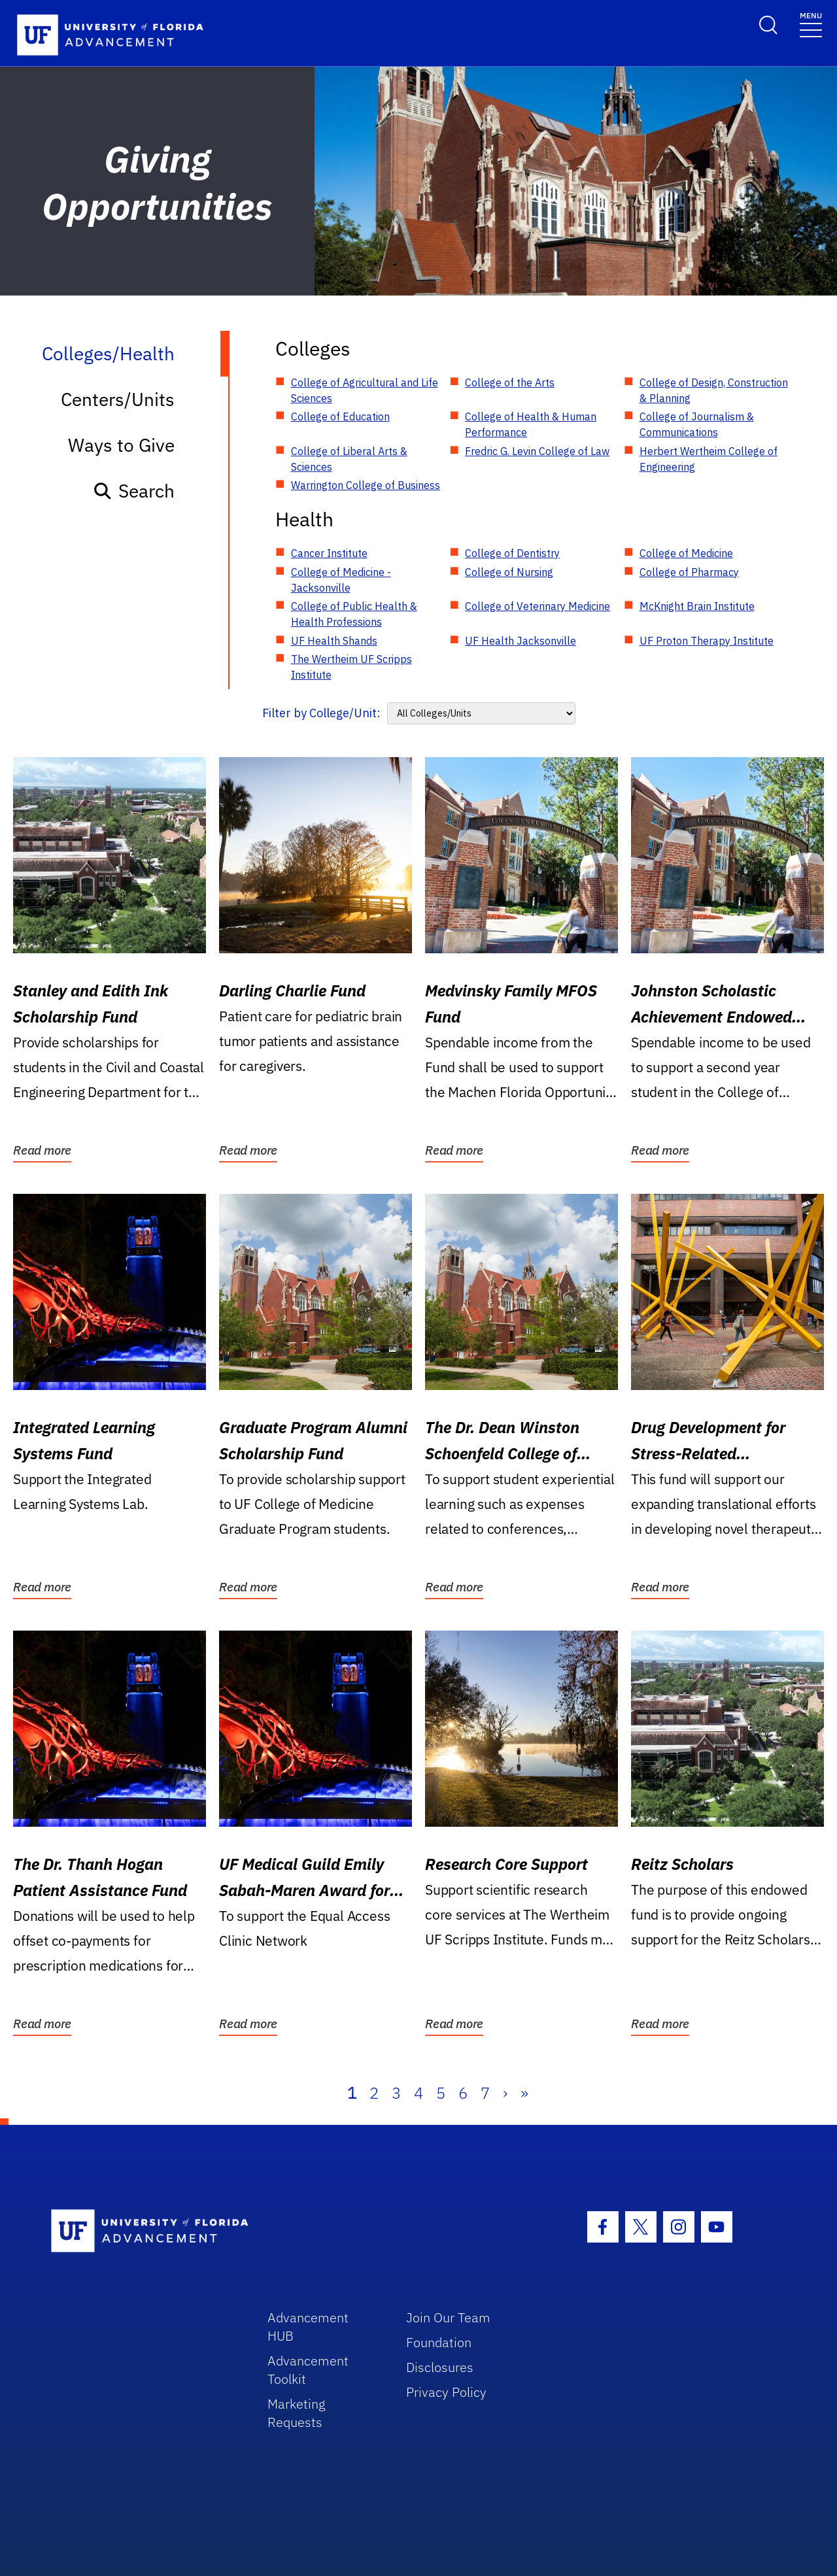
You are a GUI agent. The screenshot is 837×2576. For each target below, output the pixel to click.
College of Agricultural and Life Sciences (364, 390)
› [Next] (505, 2092)
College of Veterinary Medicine (537, 606)
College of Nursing (509, 572)
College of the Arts (510, 382)
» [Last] (524, 2092)
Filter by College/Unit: (321, 712)
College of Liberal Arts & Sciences (349, 459)
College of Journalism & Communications (697, 424)
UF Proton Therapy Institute (707, 640)
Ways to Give (121, 445)
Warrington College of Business (365, 485)
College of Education (340, 416)
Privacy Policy (446, 2392)
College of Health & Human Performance (530, 424)
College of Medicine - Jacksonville (341, 580)
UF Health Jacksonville (520, 640)
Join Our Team (448, 2317)
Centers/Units (118, 399)
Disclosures (439, 2367)
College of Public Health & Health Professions (354, 614)
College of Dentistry (512, 553)
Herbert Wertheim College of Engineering (708, 459)
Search (133, 491)
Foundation (438, 2342)
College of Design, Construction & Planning (714, 390)
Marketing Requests (296, 2413)
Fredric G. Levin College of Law (537, 451)
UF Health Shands (334, 640)
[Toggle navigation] (811, 24)
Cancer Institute (329, 553)
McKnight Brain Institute (697, 606)
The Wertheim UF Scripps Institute (351, 666)
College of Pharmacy (689, 572)
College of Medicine (686, 553)
